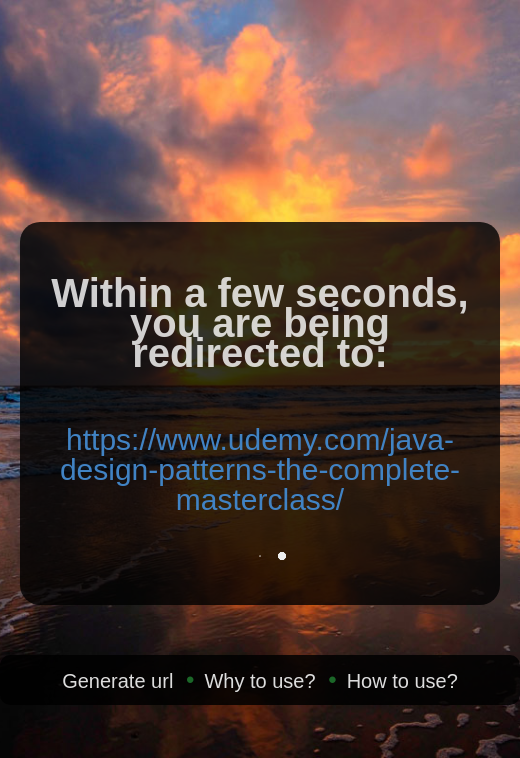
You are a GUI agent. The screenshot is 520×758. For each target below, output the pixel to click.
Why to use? (259, 681)
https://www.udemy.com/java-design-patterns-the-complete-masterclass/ (260, 469)
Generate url (117, 681)
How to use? (402, 681)
